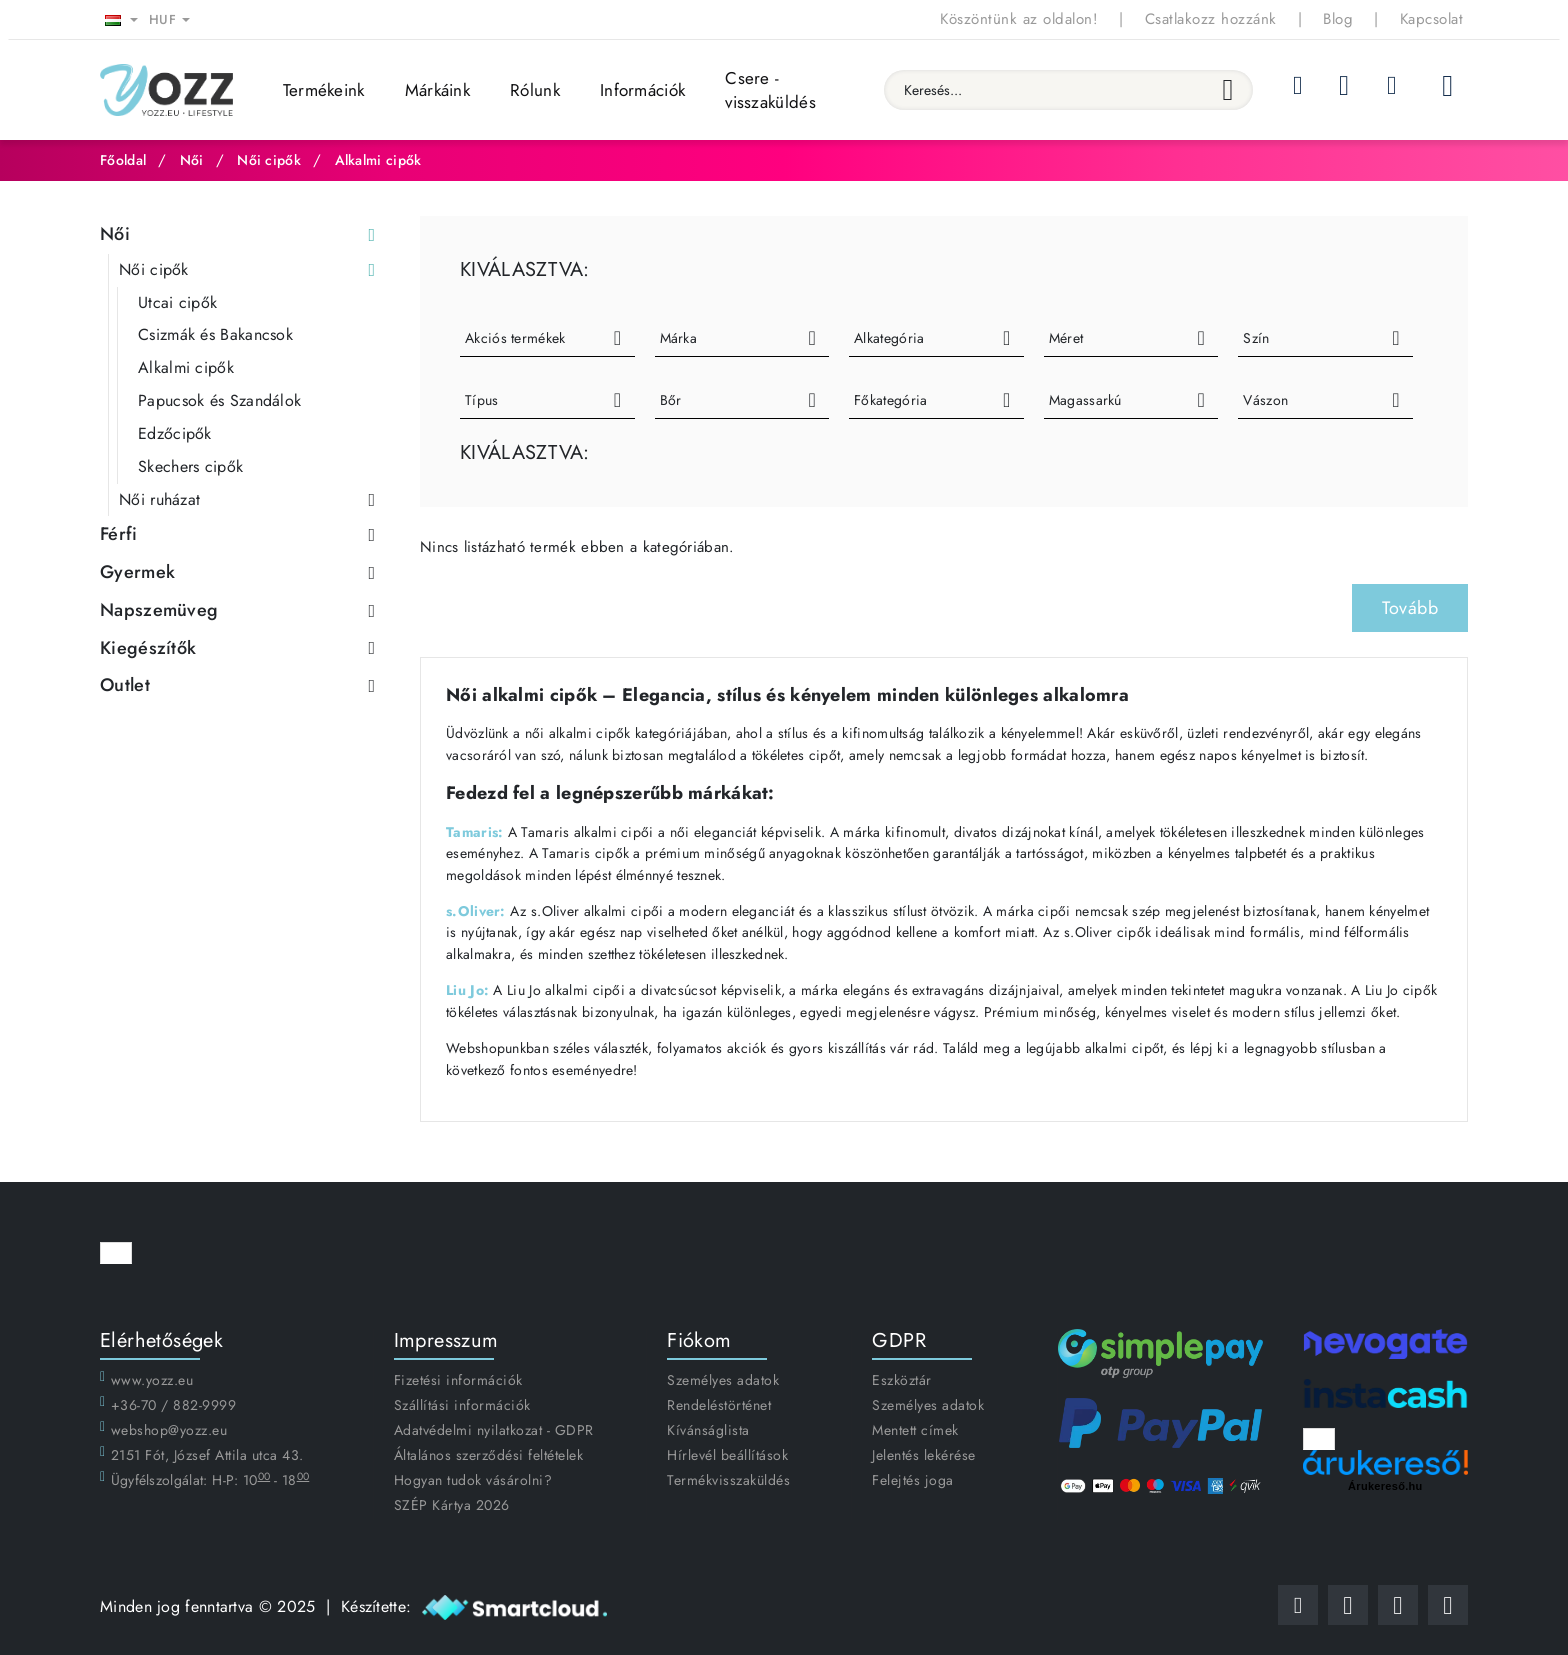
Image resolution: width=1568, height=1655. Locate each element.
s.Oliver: (476, 911)
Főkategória (890, 400)
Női (192, 160)
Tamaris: (474, 832)
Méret (1066, 338)
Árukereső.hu (1385, 1486)
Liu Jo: (467, 990)
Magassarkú (1085, 400)
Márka (679, 338)
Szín (1256, 338)
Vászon (1265, 400)
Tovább (1410, 608)
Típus (482, 400)
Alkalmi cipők (378, 160)
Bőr (671, 400)
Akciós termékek (515, 338)
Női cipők (269, 160)
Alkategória (889, 338)
